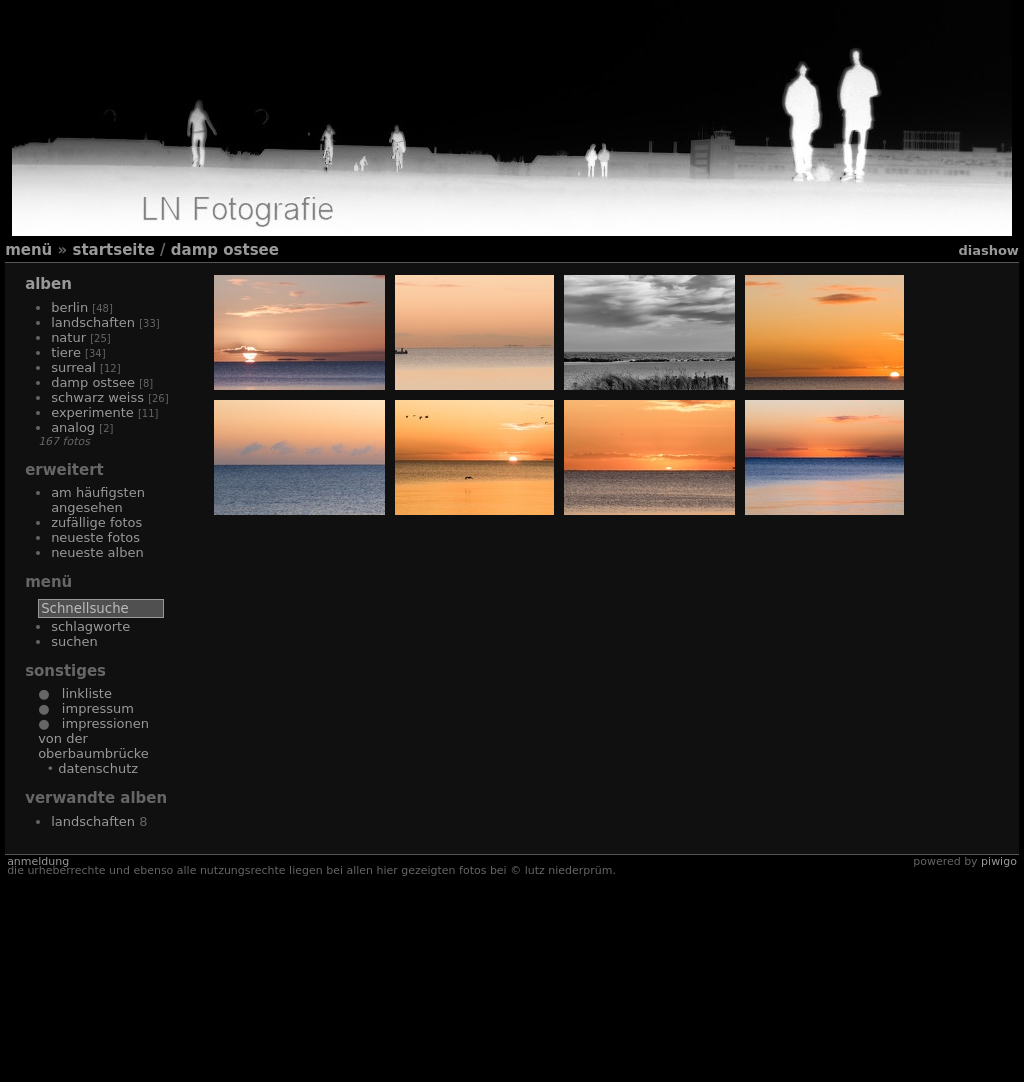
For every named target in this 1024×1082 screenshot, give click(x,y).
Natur (68, 337)
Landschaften (93, 322)
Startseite (113, 250)
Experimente (92, 412)
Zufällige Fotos (96, 522)
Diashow (988, 250)
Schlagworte (90, 626)
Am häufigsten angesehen (98, 500)
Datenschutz (98, 768)
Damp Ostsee (225, 250)
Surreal (73, 367)
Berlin (69, 307)
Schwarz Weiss (97, 397)
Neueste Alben (97, 552)
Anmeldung (38, 1066)
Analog (73, 427)
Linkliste (80, 693)
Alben (48, 284)
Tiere (66, 352)
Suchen (74, 641)
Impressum (91, 708)
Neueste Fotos (95, 537)
